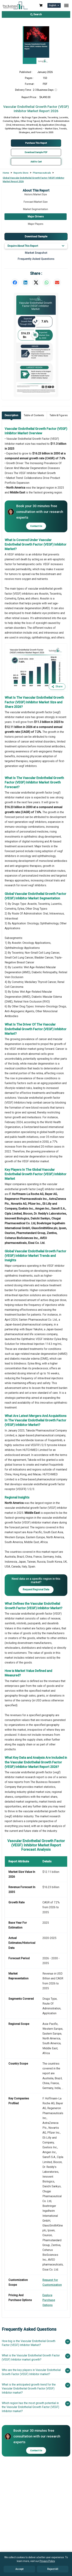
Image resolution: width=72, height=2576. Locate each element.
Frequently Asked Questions (36, 259)
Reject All (52, 2569)
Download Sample (36, 236)
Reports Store (20, 172)
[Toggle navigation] (66, 5)
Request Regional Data (36, 1589)
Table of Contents (34, 415)
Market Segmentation (35, 211)
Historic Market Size (35, 197)
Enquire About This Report (36, 245)
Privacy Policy (47, 2561)
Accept (19, 2569)
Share (57, 686)
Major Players (35, 226)
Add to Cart (36, 161)
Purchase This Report (36, 143)
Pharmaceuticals (42, 172)
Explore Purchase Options (48, 2300)
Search (36, 14)
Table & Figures (59, 415)
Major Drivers (36, 219)
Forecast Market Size (36, 204)
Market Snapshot (36, 252)
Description (11, 416)
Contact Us (36, 526)
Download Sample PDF (36, 152)
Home (6, 172)
